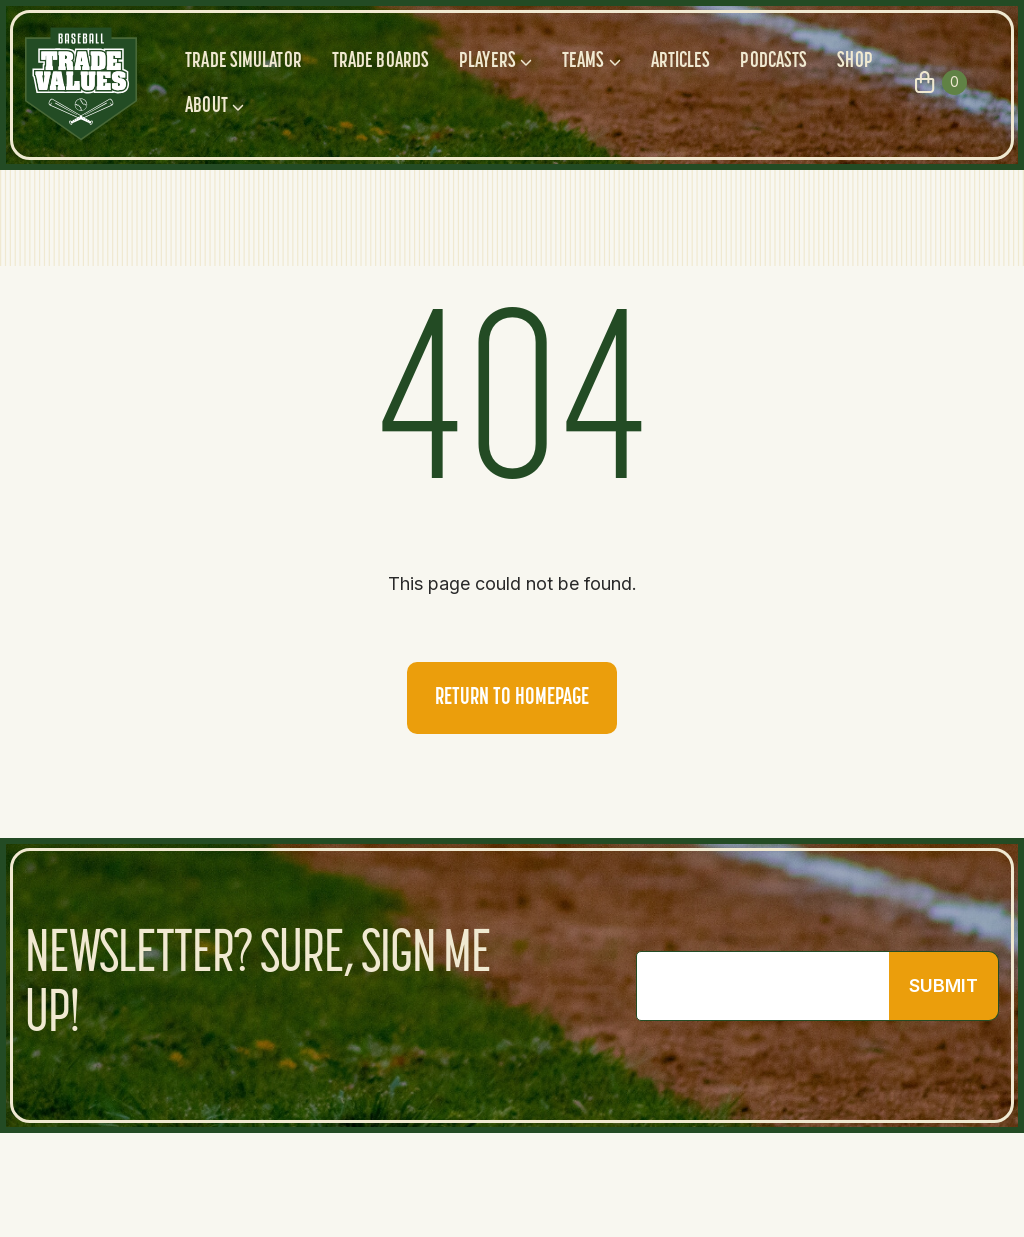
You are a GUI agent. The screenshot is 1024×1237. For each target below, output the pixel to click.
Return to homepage (512, 698)
